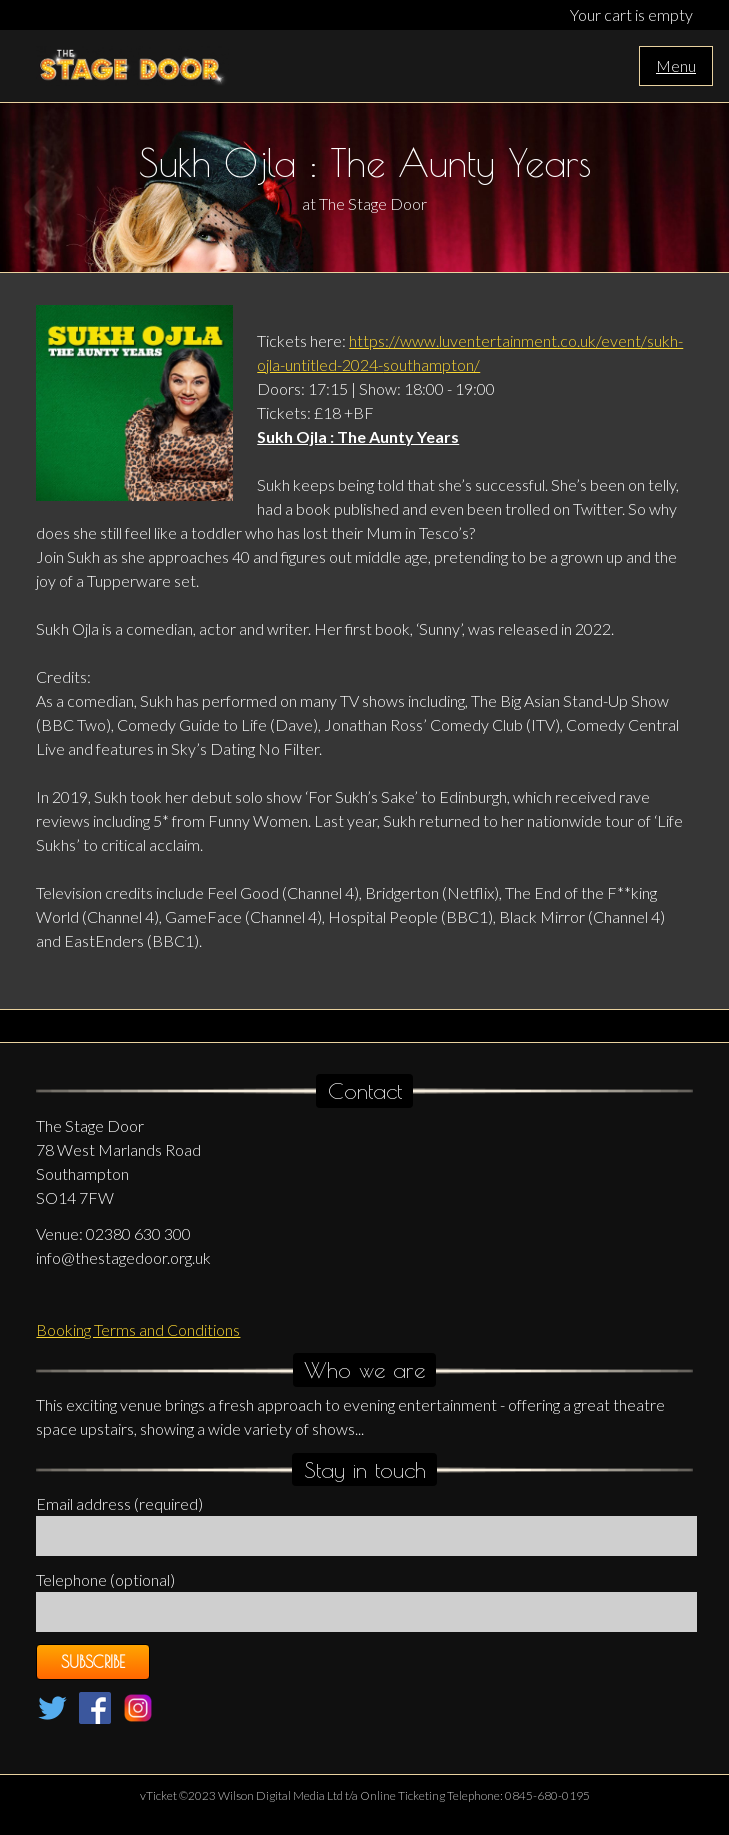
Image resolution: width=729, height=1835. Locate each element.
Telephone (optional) (105, 1579)
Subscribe (93, 1662)
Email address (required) (119, 1503)
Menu (676, 65)
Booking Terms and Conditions (138, 1329)
